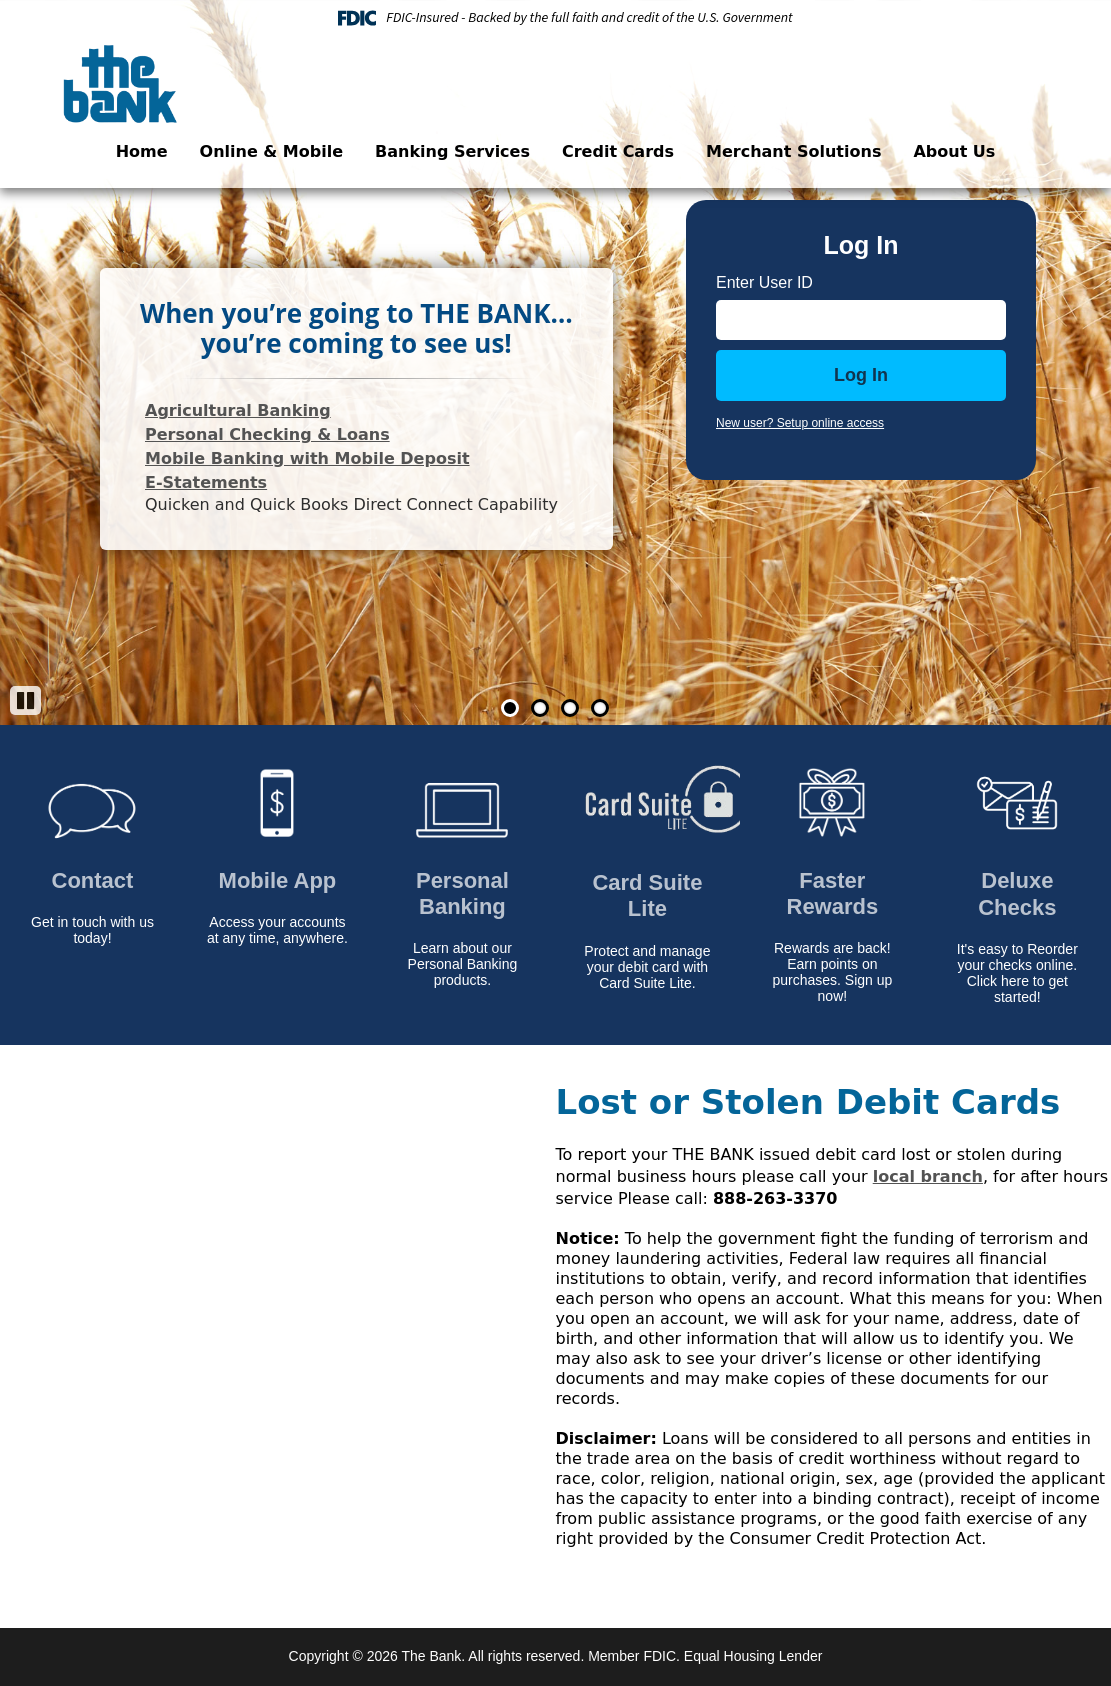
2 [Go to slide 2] (540, 708)
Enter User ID (764, 282)
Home (142, 151)
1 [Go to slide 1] (510, 708)
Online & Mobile (271, 151)
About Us (954, 151)
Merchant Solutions (793, 151)
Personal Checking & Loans (267, 434)
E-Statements (206, 482)
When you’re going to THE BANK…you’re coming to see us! (356, 328)
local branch (928, 1176)
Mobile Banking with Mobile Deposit (307, 458)
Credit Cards (618, 151)
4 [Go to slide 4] (600, 708)
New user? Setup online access (800, 423)
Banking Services (452, 151)
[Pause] (25, 700)
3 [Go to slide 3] (570, 708)
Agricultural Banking (238, 410)
